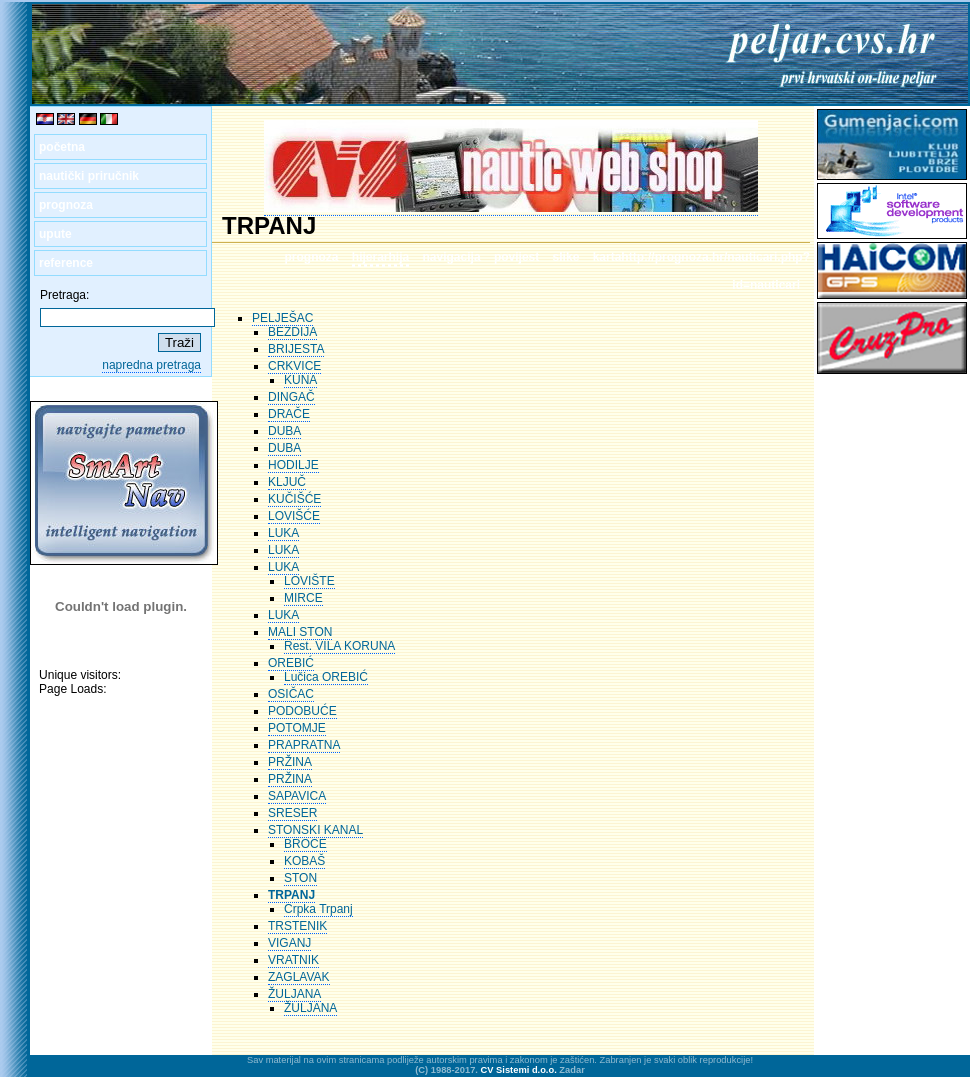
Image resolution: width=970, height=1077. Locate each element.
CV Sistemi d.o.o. (519, 1070)
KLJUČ (287, 482)
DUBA (284, 431)
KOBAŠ (304, 861)
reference (66, 263)
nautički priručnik (89, 176)
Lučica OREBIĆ (326, 677)
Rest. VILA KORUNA (339, 646)
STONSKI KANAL (315, 830)
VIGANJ (289, 943)
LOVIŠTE (309, 581)
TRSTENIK (297, 926)
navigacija (452, 257)
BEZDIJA (292, 332)
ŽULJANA (294, 994)
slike (566, 257)
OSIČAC (291, 694)
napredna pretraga (151, 365)
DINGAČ (291, 397)
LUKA (283, 533)
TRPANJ (291, 895)
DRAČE (289, 414)
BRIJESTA (296, 349)
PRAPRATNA (304, 745)
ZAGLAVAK (299, 977)
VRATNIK (293, 960)
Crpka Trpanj (318, 909)
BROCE (305, 844)
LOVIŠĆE (294, 516)
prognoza (66, 205)
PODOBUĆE (302, 711)
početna (62, 147)
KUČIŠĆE (294, 499)
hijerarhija (380, 257)
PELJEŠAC (282, 318)
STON (300, 878)
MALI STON (300, 632)
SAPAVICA (297, 796)
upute (55, 234)
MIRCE (303, 598)
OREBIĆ (291, 663)
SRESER (292, 813)
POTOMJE (297, 728)
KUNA (300, 380)
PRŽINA (290, 762)
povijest (516, 257)
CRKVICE (294, 366)
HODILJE (293, 465)
